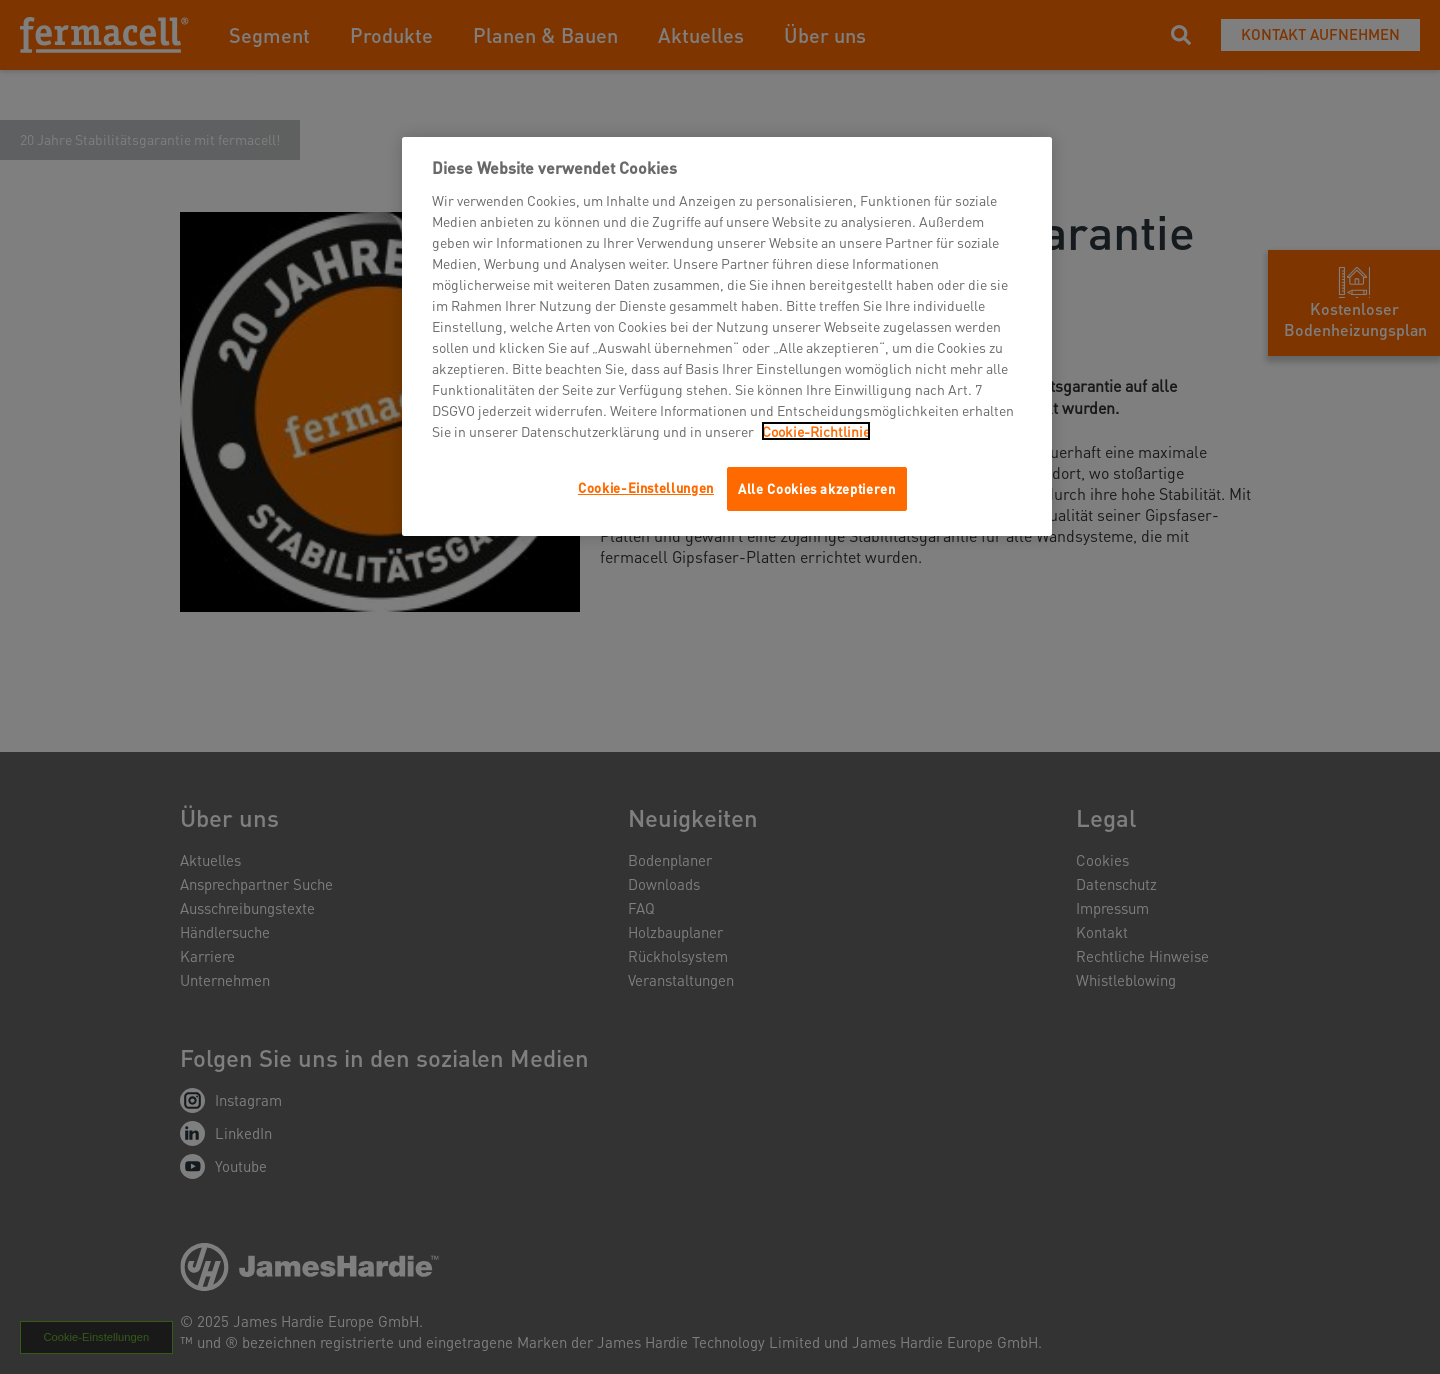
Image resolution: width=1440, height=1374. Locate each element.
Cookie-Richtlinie (816, 431)
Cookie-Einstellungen (646, 487)
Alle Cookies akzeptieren (817, 488)
